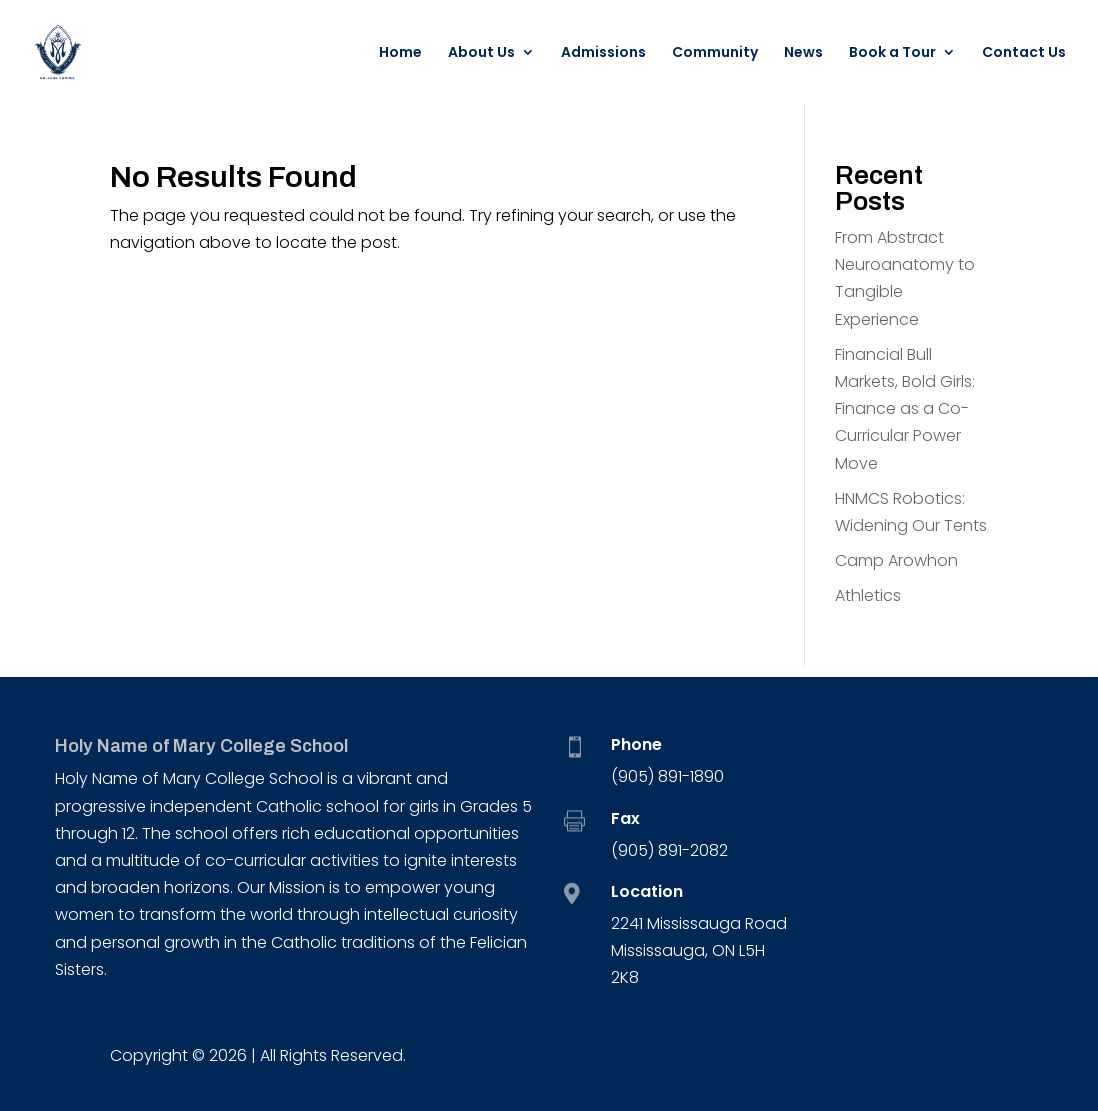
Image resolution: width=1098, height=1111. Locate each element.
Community (715, 53)
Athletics (868, 595)
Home (400, 53)
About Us (481, 53)
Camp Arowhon (896, 560)
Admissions (603, 53)
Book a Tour (892, 53)
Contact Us (1024, 53)
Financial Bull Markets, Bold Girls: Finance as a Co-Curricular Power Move (905, 409)
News (803, 53)
